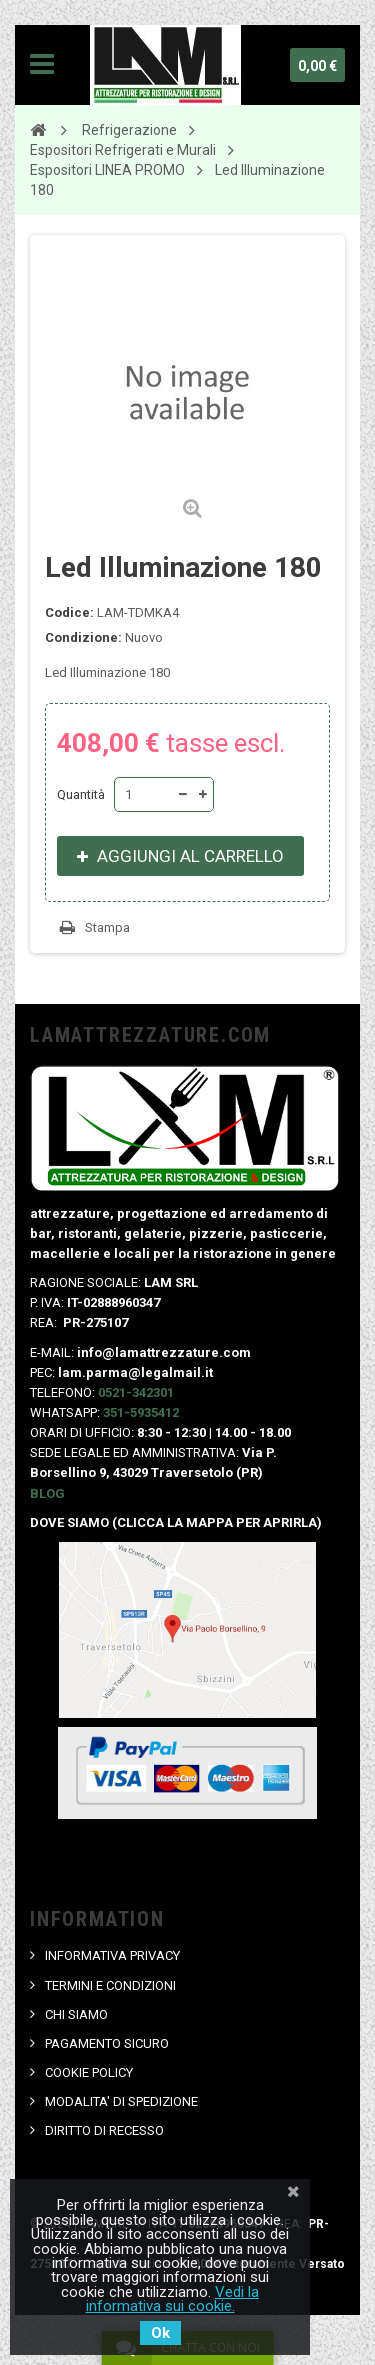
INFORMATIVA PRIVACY (112, 1955)
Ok (160, 2333)
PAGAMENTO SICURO (107, 2043)
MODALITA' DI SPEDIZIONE (121, 2101)
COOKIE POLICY (89, 2072)
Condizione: (83, 637)
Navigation (42, 65)
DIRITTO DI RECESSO (104, 2130)
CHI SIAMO (76, 2014)
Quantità (81, 794)
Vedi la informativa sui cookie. (173, 2299)
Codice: (69, 612)
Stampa (107, 927)
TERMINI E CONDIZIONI (110, 1985)
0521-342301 (136, 1392)
